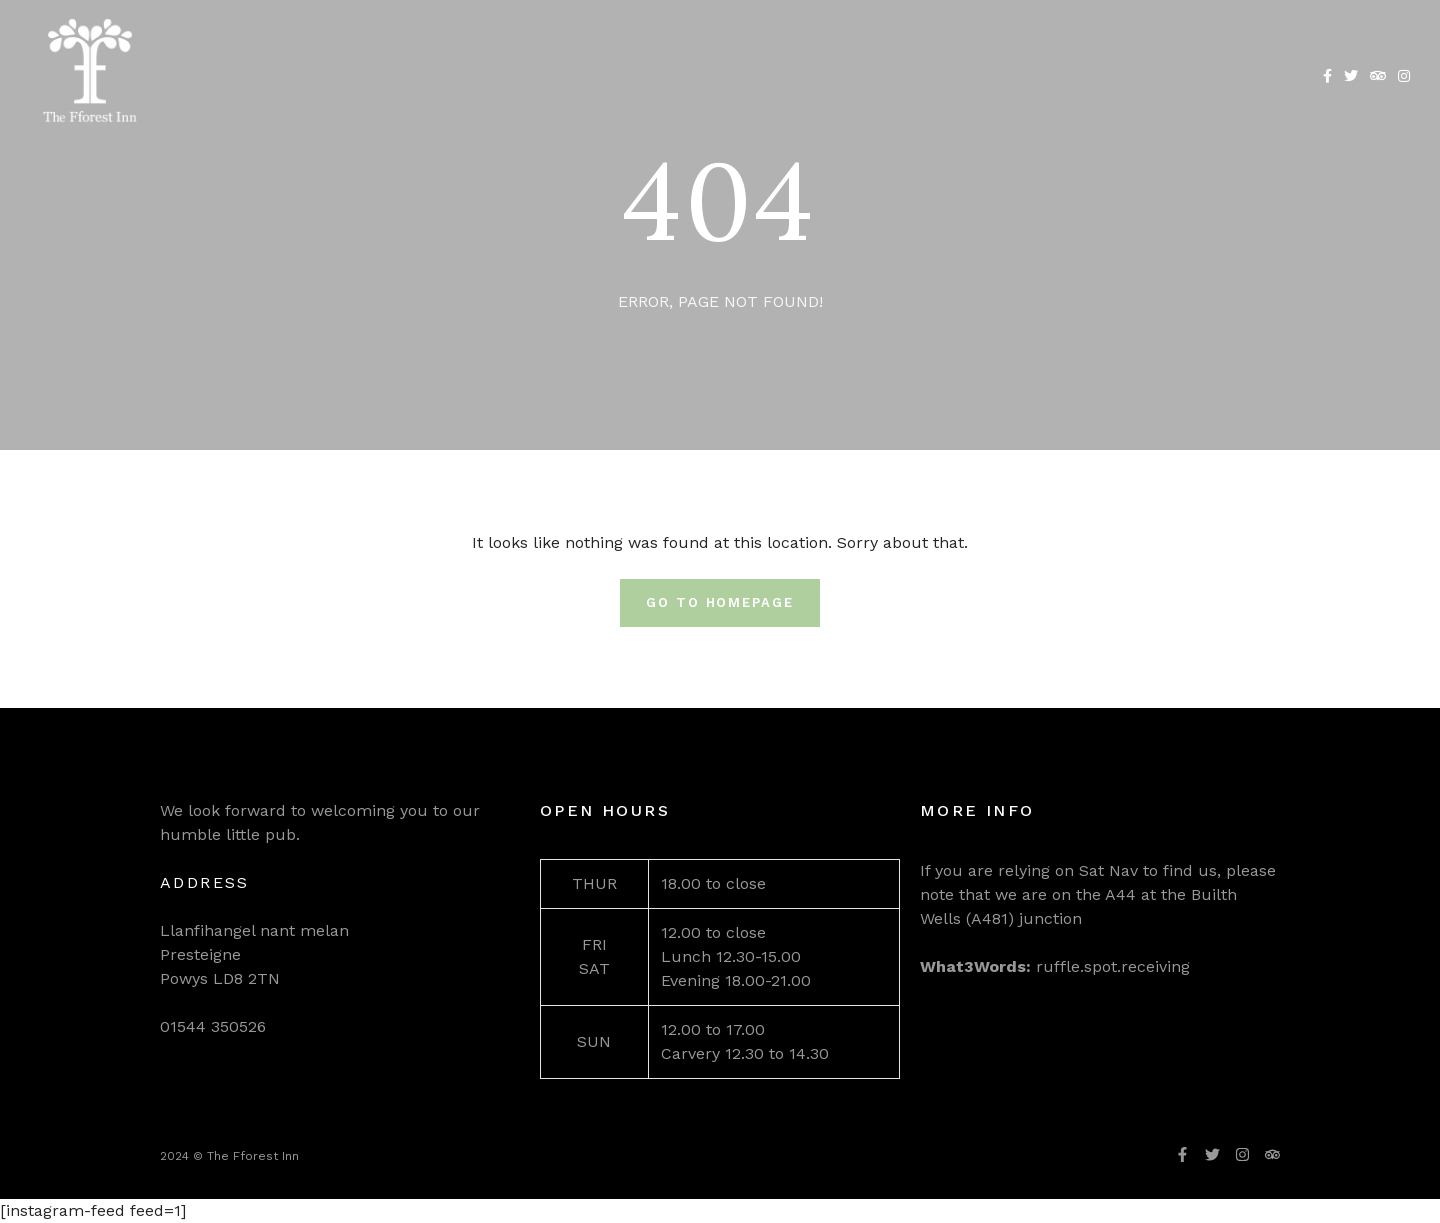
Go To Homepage (720, 602)
